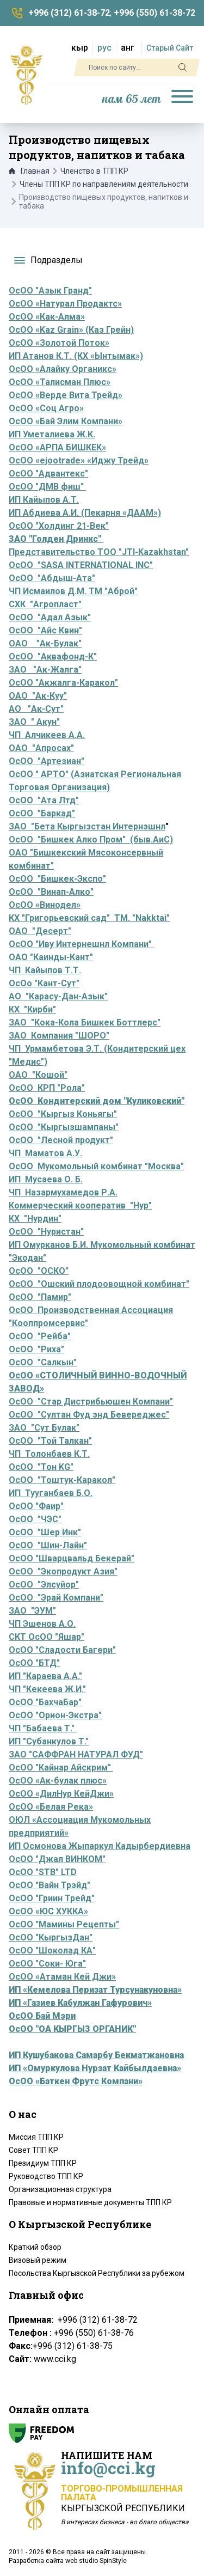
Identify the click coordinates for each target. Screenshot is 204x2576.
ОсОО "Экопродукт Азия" (63, 1571)
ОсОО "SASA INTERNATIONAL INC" (81, 565)
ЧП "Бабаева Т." (43, 1728)
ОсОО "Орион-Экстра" (55, 1715)
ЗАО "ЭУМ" (32, 1611)
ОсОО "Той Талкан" (50, 1441)
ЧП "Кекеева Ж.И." (47, 1689)
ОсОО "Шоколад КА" (52, 1950)
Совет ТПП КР (33, 2150)
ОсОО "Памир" (40, 1297)
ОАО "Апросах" (41, 748)
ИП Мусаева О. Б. (46, 1179)
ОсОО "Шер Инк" (45, 1532)
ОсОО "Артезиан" (46, 761)
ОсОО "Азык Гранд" (50, 290)
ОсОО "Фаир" (36, 1506)
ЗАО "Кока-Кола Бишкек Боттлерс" (84, 1022)
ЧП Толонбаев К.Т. (49, 1454)
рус (104, 47)
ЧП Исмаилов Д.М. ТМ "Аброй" (73, 591)
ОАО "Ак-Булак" (45, 643)
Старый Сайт (169, 48)
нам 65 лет (131, 99)
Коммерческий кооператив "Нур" (80, 1205)
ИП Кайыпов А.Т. (44, 500)
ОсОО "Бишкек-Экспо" (57, 879)
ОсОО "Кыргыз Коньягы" (63, 1114)
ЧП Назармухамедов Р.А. (63, 1192)
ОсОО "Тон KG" (41, 1467)
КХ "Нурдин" (35, 1218)
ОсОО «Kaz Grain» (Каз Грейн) (71, 330)
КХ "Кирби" (32, 1009)
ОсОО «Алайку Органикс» (62, 369)
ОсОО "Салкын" (43, 1362)
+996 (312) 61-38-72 (69, 13)
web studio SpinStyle (96, 2561)
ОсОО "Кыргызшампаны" (64, 1127)
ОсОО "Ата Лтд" (44, 800)
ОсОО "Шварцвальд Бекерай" (71, 1558)
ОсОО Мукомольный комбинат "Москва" (96, 1166)
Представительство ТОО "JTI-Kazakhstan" (99, 552)
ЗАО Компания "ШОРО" (59, 1035)
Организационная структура (60, 2189)
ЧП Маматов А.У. (45, 1153)
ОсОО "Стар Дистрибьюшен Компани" (91, 1401)
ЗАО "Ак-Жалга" (45, 669)
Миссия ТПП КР (36, 2137)
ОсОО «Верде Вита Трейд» (65, 395)
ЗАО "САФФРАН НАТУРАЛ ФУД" (76, 1754)
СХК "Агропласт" (45, 604)
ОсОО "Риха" (36, 1349)
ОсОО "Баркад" (42, 813)
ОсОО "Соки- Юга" (47, 1963)
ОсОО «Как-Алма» (47, 317)
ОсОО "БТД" (34, 1663)
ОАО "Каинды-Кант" (51, 957)
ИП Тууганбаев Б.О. (50, 1493)
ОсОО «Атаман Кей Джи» (62, 1976)
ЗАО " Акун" (34, 722)
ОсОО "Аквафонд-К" (53, 656)
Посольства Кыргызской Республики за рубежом (96, 2273)
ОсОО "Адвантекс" (48, 473)
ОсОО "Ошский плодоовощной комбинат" (99, 1284)
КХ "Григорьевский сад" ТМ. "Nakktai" (89, 918)
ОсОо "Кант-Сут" (44, 983)
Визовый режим (37, 2260)
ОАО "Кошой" (38, 1075)
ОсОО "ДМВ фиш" (47, 486)
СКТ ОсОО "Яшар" (46, 1637)
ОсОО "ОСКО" (39, 1271)
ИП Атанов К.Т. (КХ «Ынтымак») (76, 356)
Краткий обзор (35, 2247)
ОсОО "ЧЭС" (35, 1519)
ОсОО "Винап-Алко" (51, 892)
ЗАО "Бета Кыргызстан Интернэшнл (87, 826)
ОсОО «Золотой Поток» (59, 343)
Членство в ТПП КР (94, 171)
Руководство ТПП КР (46, 2176)
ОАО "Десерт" (40, 931)
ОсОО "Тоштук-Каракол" (62, 1480)
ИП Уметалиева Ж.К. (52, 434)
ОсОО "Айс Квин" (45, 630)
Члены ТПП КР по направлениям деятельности (104, 184)
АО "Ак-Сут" (36, 709)
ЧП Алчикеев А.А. (47, 735)
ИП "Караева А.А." (45, 1676)
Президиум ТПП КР (43, 2163)
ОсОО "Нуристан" (46, 1231)
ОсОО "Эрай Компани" (56, 1597)
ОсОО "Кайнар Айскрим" (61, 1767)
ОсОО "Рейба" (40, 1336)
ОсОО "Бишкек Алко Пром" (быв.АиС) (91, 839)
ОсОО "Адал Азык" (50, 617)
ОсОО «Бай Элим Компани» (65, 421)
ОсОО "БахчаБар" (45, 1702)
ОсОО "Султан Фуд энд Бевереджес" (89, 1414)
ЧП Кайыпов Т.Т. (45, 970)
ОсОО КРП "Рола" (47, 1088)
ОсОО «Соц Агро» (46, 408)
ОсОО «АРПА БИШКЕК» (57, 447)
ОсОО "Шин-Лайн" (48, 1545)
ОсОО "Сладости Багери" (62, 1650)
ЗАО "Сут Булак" (44, 1428)
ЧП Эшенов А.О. (42, 1624)
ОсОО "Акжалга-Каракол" (63, 682)
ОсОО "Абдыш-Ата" (52, 578)
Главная (29, 171)
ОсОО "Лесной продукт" (61, 1140)
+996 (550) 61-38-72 (154, 13)
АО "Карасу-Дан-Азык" (58, 996)
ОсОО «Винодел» (45, 905)
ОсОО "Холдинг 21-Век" (59, 526)
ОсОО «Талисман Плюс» (59, 382)
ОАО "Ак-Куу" (38, 696)
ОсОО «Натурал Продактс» (65, 303)
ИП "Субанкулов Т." (49, 1741)
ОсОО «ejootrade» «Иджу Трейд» (79, 460)
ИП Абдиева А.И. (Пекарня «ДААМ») (85, 513)
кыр (79, 47)
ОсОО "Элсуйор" (44, 1584)
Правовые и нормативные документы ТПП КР (90, 2202)
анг (127, 47)
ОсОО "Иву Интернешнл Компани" (81, 944)
